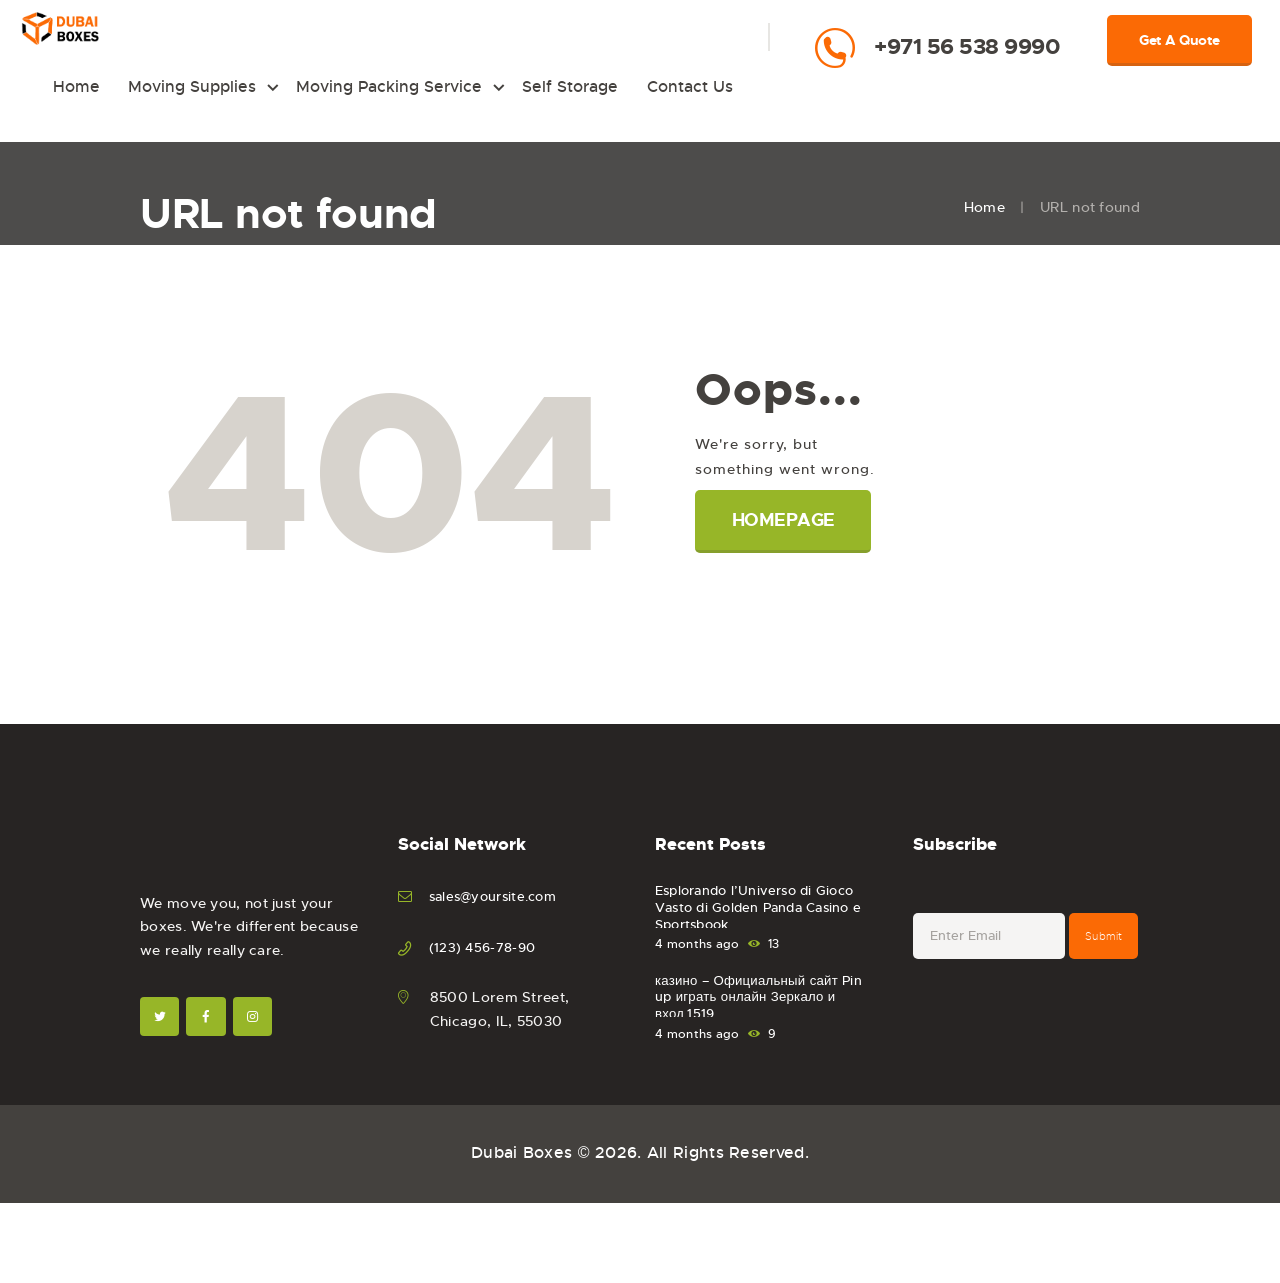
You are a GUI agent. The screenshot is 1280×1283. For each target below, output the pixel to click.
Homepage (788, 544)
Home (984, 231)
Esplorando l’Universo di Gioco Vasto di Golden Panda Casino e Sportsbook (766, 941)
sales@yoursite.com (498, 920)
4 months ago (697, 968)
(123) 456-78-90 (485, 970)
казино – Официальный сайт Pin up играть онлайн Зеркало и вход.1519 (763, 1031)
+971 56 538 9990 (967, 46)
